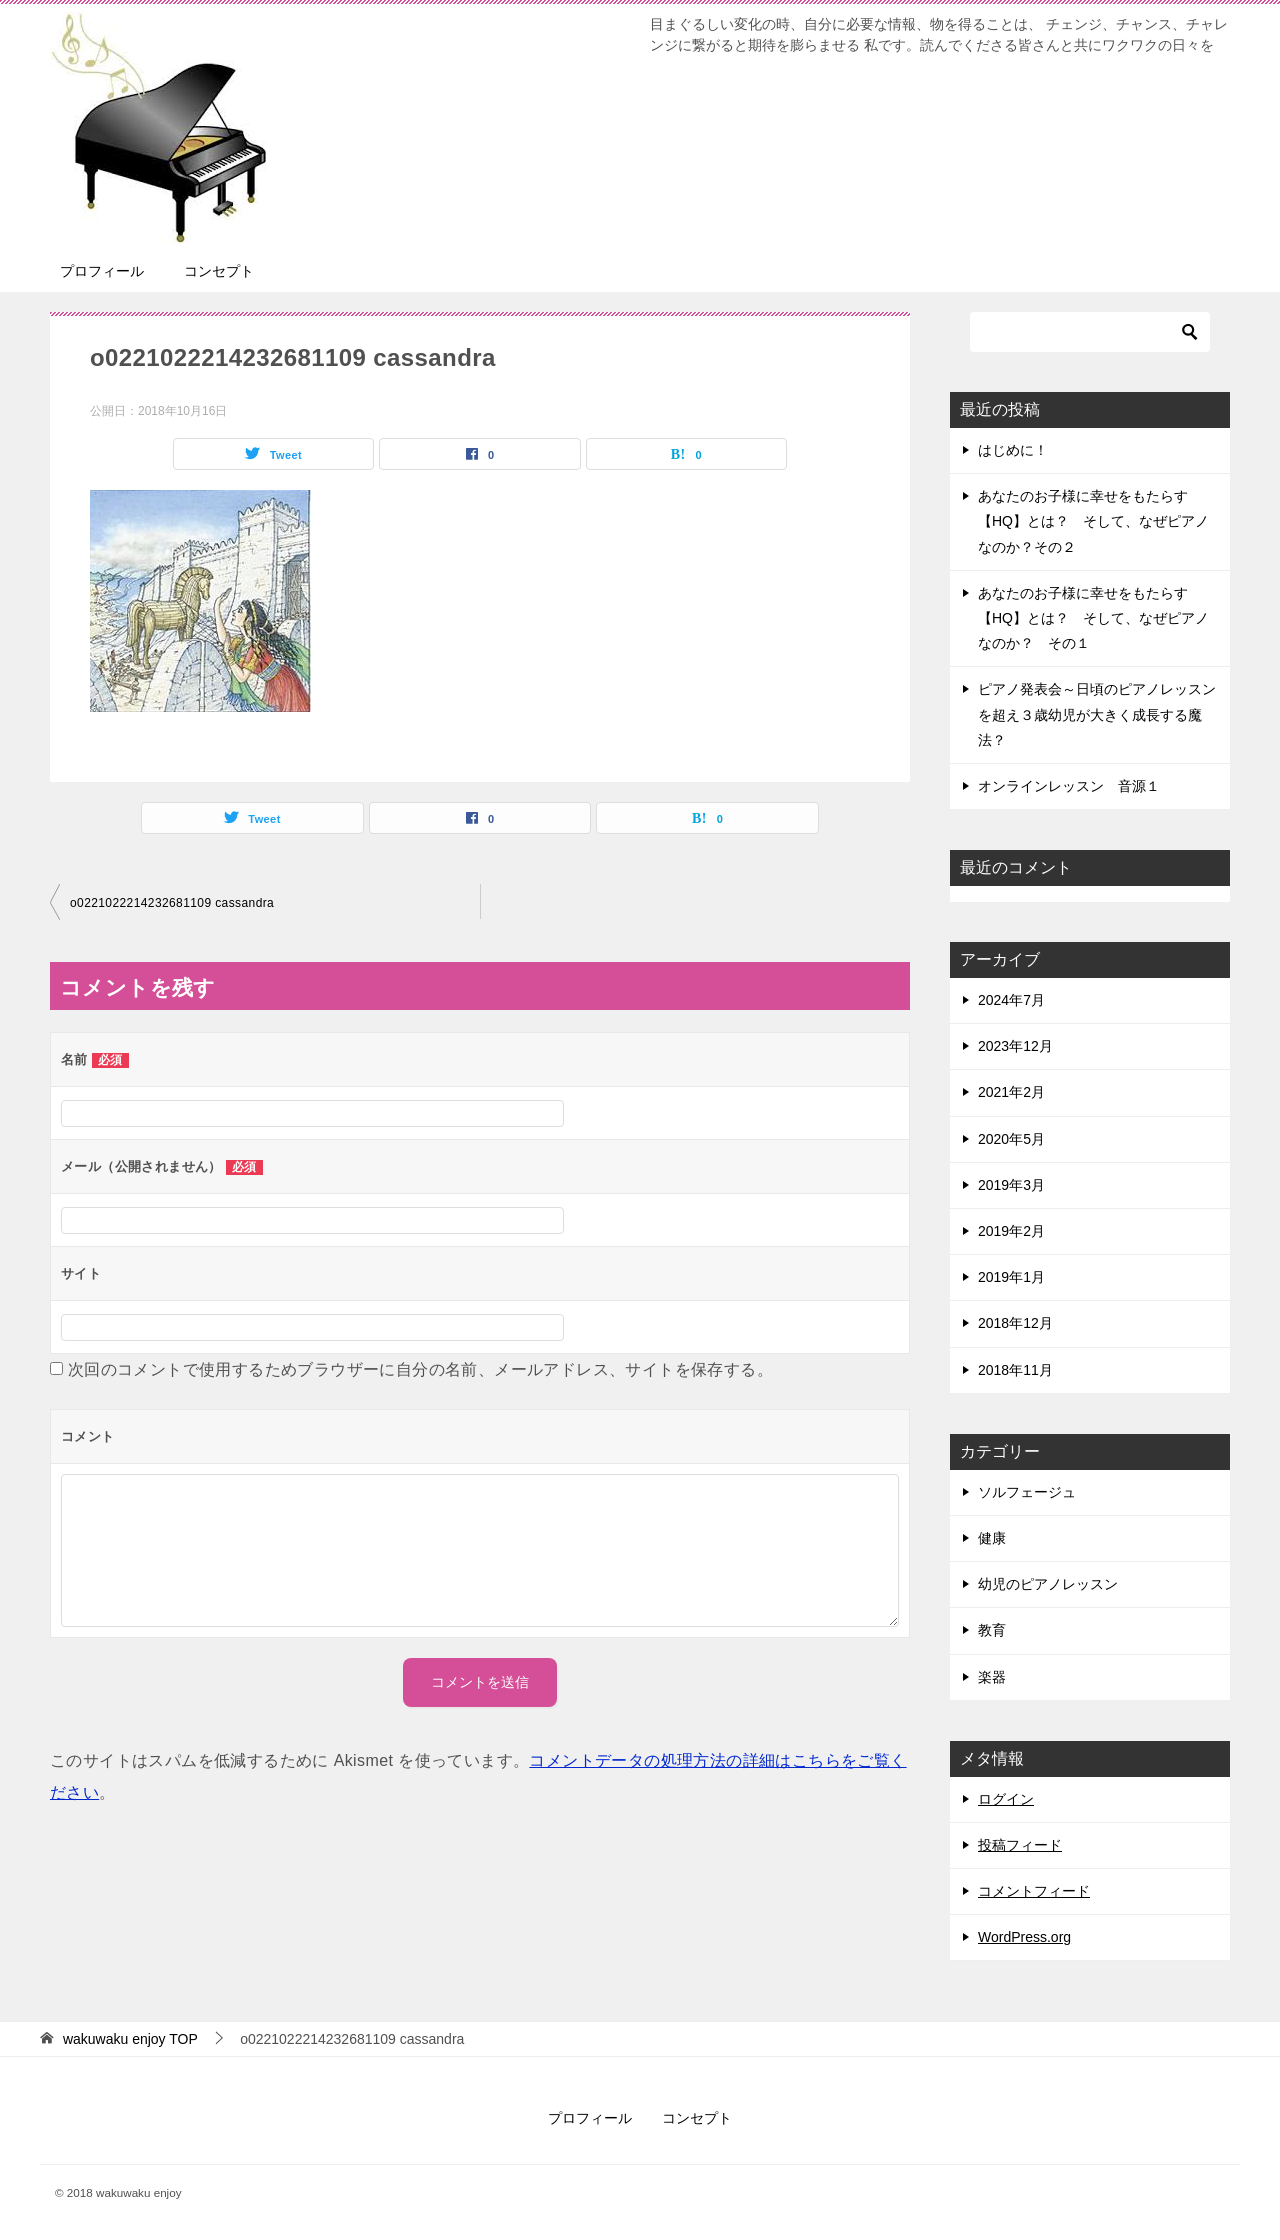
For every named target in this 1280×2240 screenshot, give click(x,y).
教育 (992, 1630)
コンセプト (219, 271)
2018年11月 (1015, 1370)
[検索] (1090, 332)
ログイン (1006, 1799)
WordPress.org (1024, 1937)
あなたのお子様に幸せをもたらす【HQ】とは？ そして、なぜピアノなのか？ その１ (1093, 618)
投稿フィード (1020, 1845)
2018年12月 (1015, 1323)
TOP (130, 2039)
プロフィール (102, 271)
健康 (992, 1538)
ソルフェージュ (1027, 1492)
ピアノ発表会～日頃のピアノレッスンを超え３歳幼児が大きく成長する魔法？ (1097, 714)
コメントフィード (1034, 1891)
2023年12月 (1015, 1046)
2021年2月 (1011, 1092)
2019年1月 (1011, 1277)
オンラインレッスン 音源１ (1069, 786)
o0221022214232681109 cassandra (172, 903)
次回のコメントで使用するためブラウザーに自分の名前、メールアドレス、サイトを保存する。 (420, 1369)
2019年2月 (1011, 1231)
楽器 (992, 1677)
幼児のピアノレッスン (1048, 1584)
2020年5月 (1011, 1139)
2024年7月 (1011, 1000)
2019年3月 (1011, 1185)
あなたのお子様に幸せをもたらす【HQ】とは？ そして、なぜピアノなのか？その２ (1093, 521)
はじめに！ (1013, 450)
